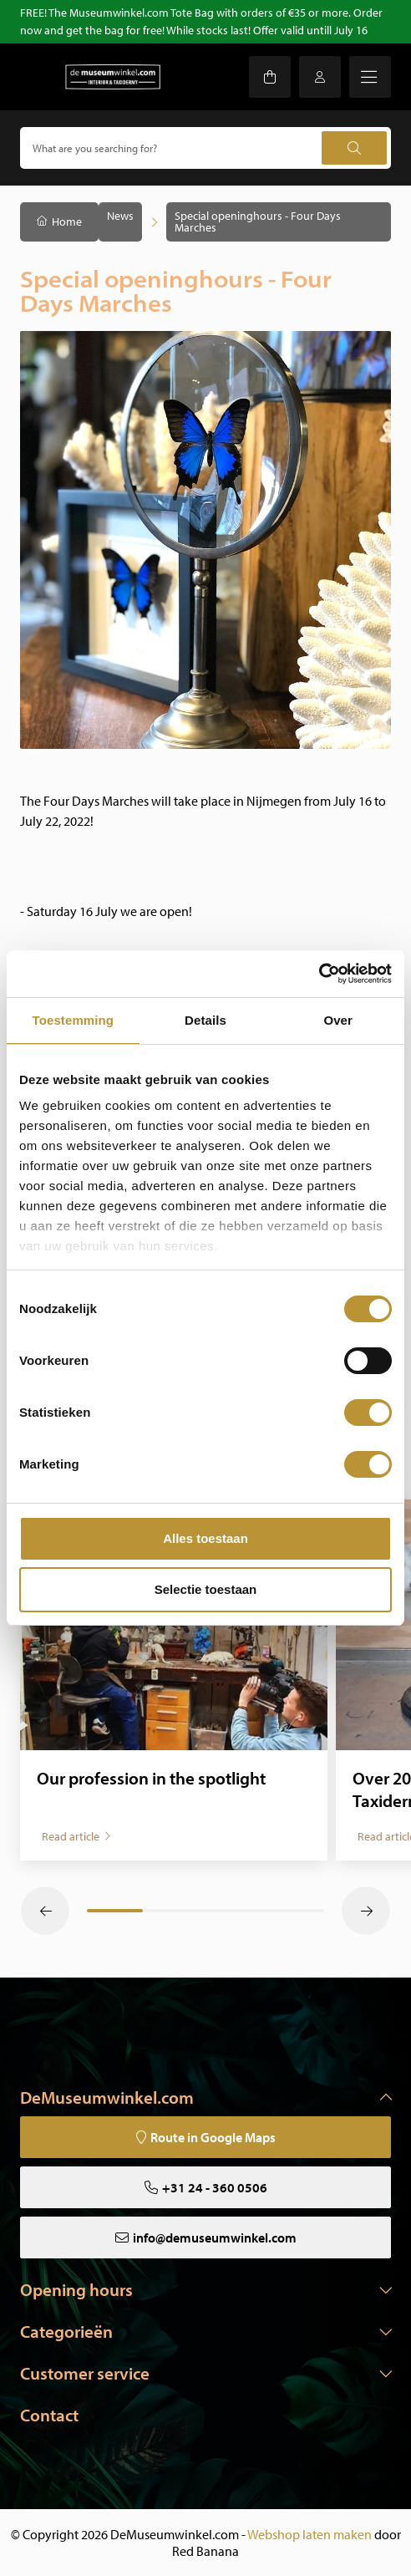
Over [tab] (338, 1020)
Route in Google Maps (213, 2137)
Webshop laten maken (309, 2534)
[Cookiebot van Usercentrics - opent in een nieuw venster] (319, 974)
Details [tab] (205, 1020)
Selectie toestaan (206, 1589)
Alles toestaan (205, 1538)
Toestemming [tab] (73, 1020)
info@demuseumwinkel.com (215, 2237)
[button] (45, 1911)
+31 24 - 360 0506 (214, 2187)
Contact (49, 2415)
